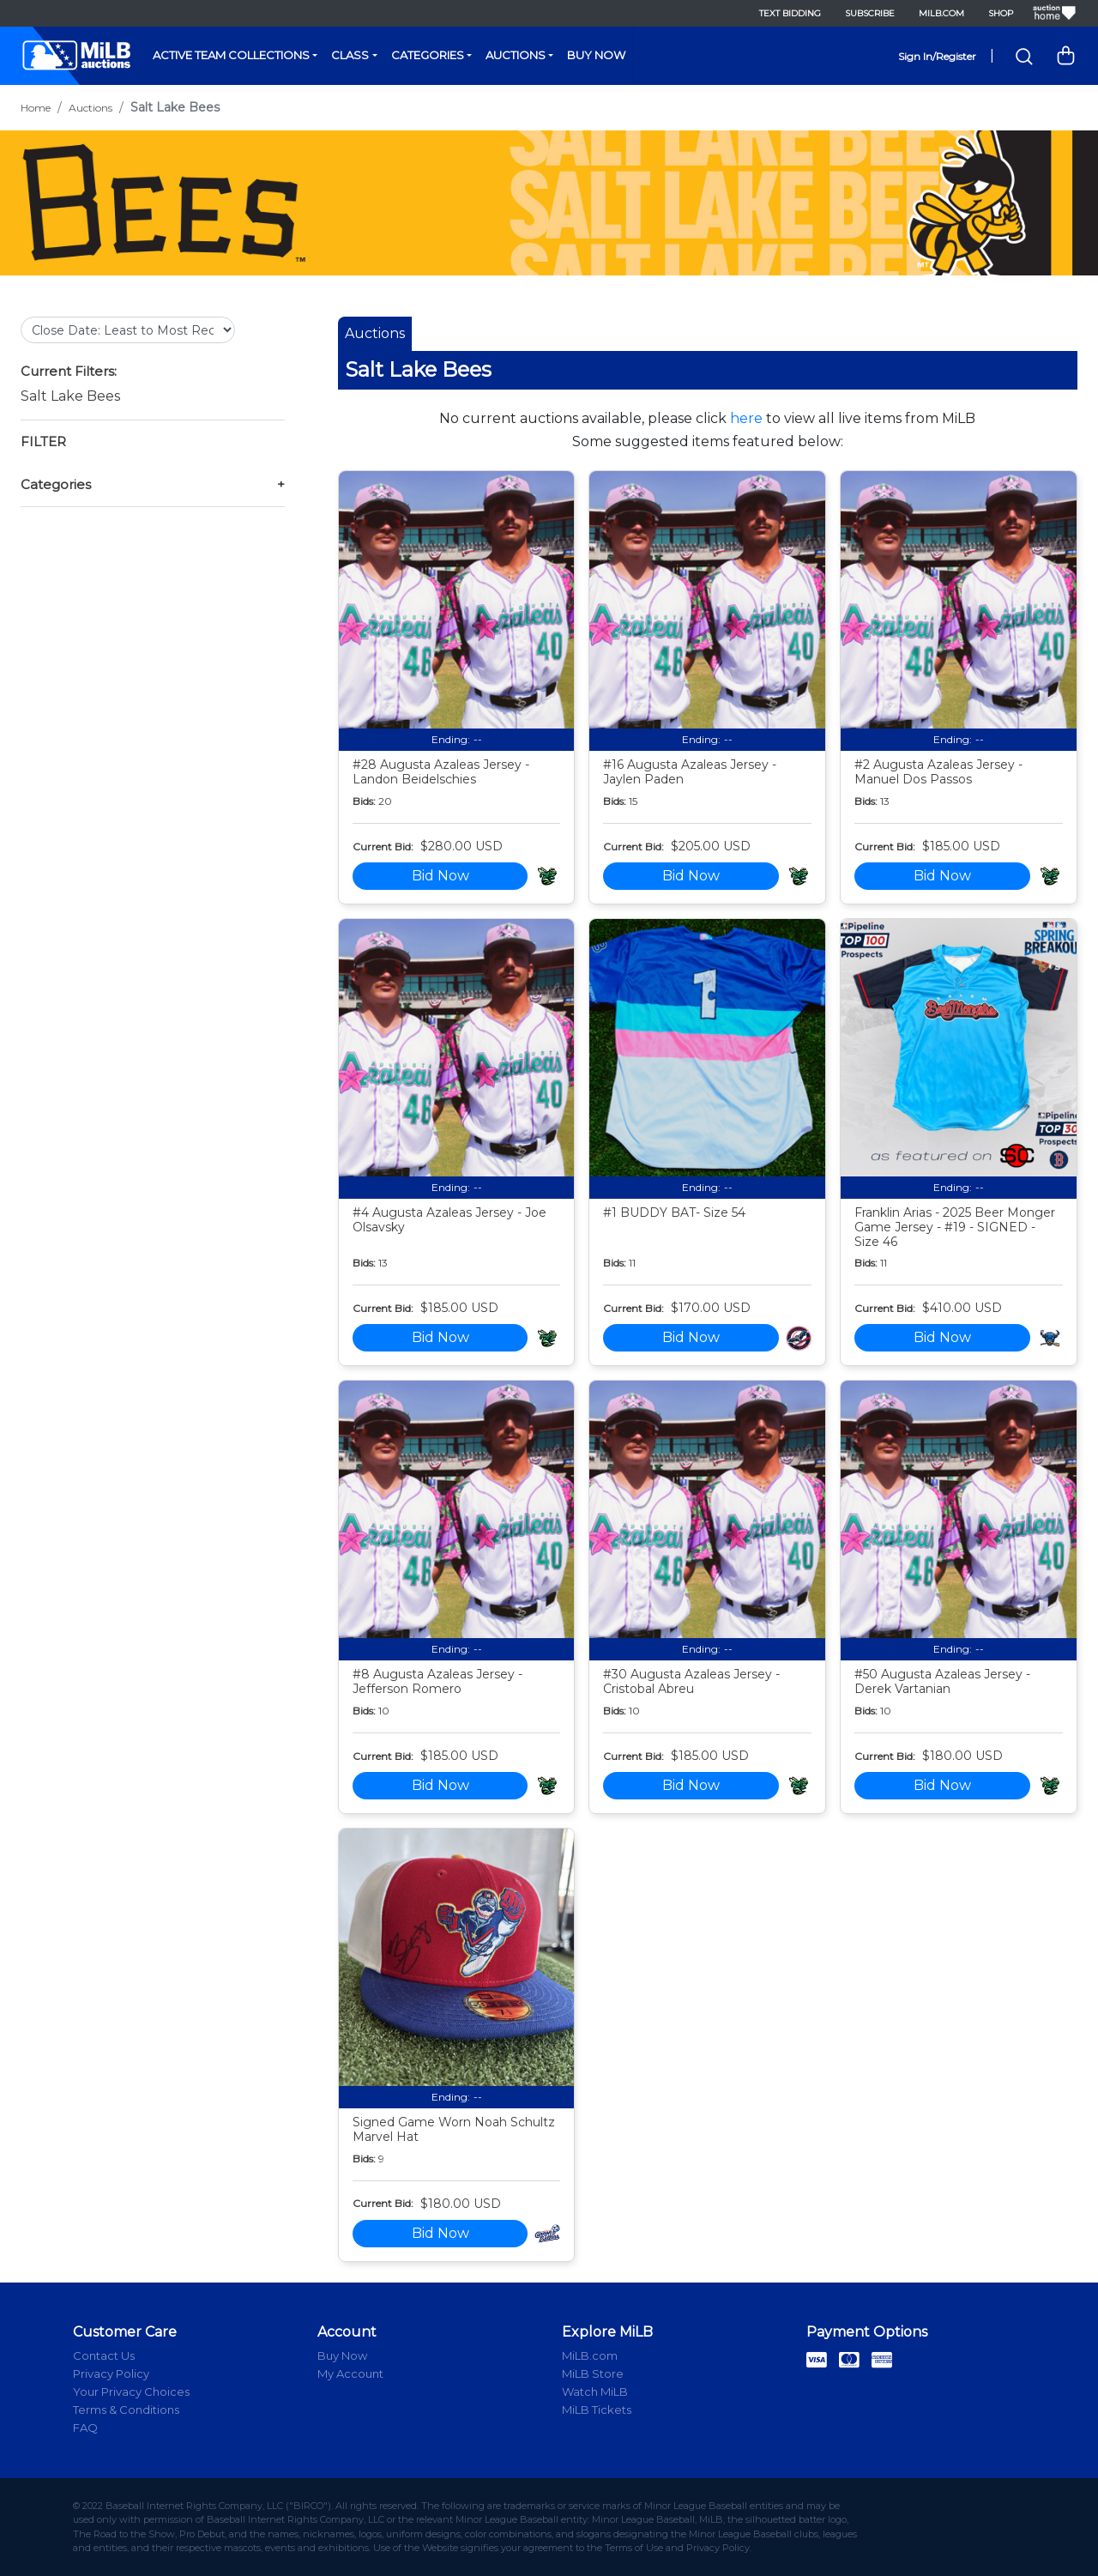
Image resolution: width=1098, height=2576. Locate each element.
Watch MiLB (595, 2391)
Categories (427, 55)
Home (36, 107)
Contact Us (104, 2355)
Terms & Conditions (126, 2409)
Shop (1000, 13)
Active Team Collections (231, 55)
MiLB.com (941, 13)
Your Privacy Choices (131, 2391)
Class (350, 55)
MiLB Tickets (596, 2409)
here (746, 418)
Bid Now (440, 876)
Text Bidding (790, 13)
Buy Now (596, 55)
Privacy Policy (111, 2373)
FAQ (85, 2427)
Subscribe (870, 13)
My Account (350, 2373)
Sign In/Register (937, 56)
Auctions (516, 55)
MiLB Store (593, 2373)
